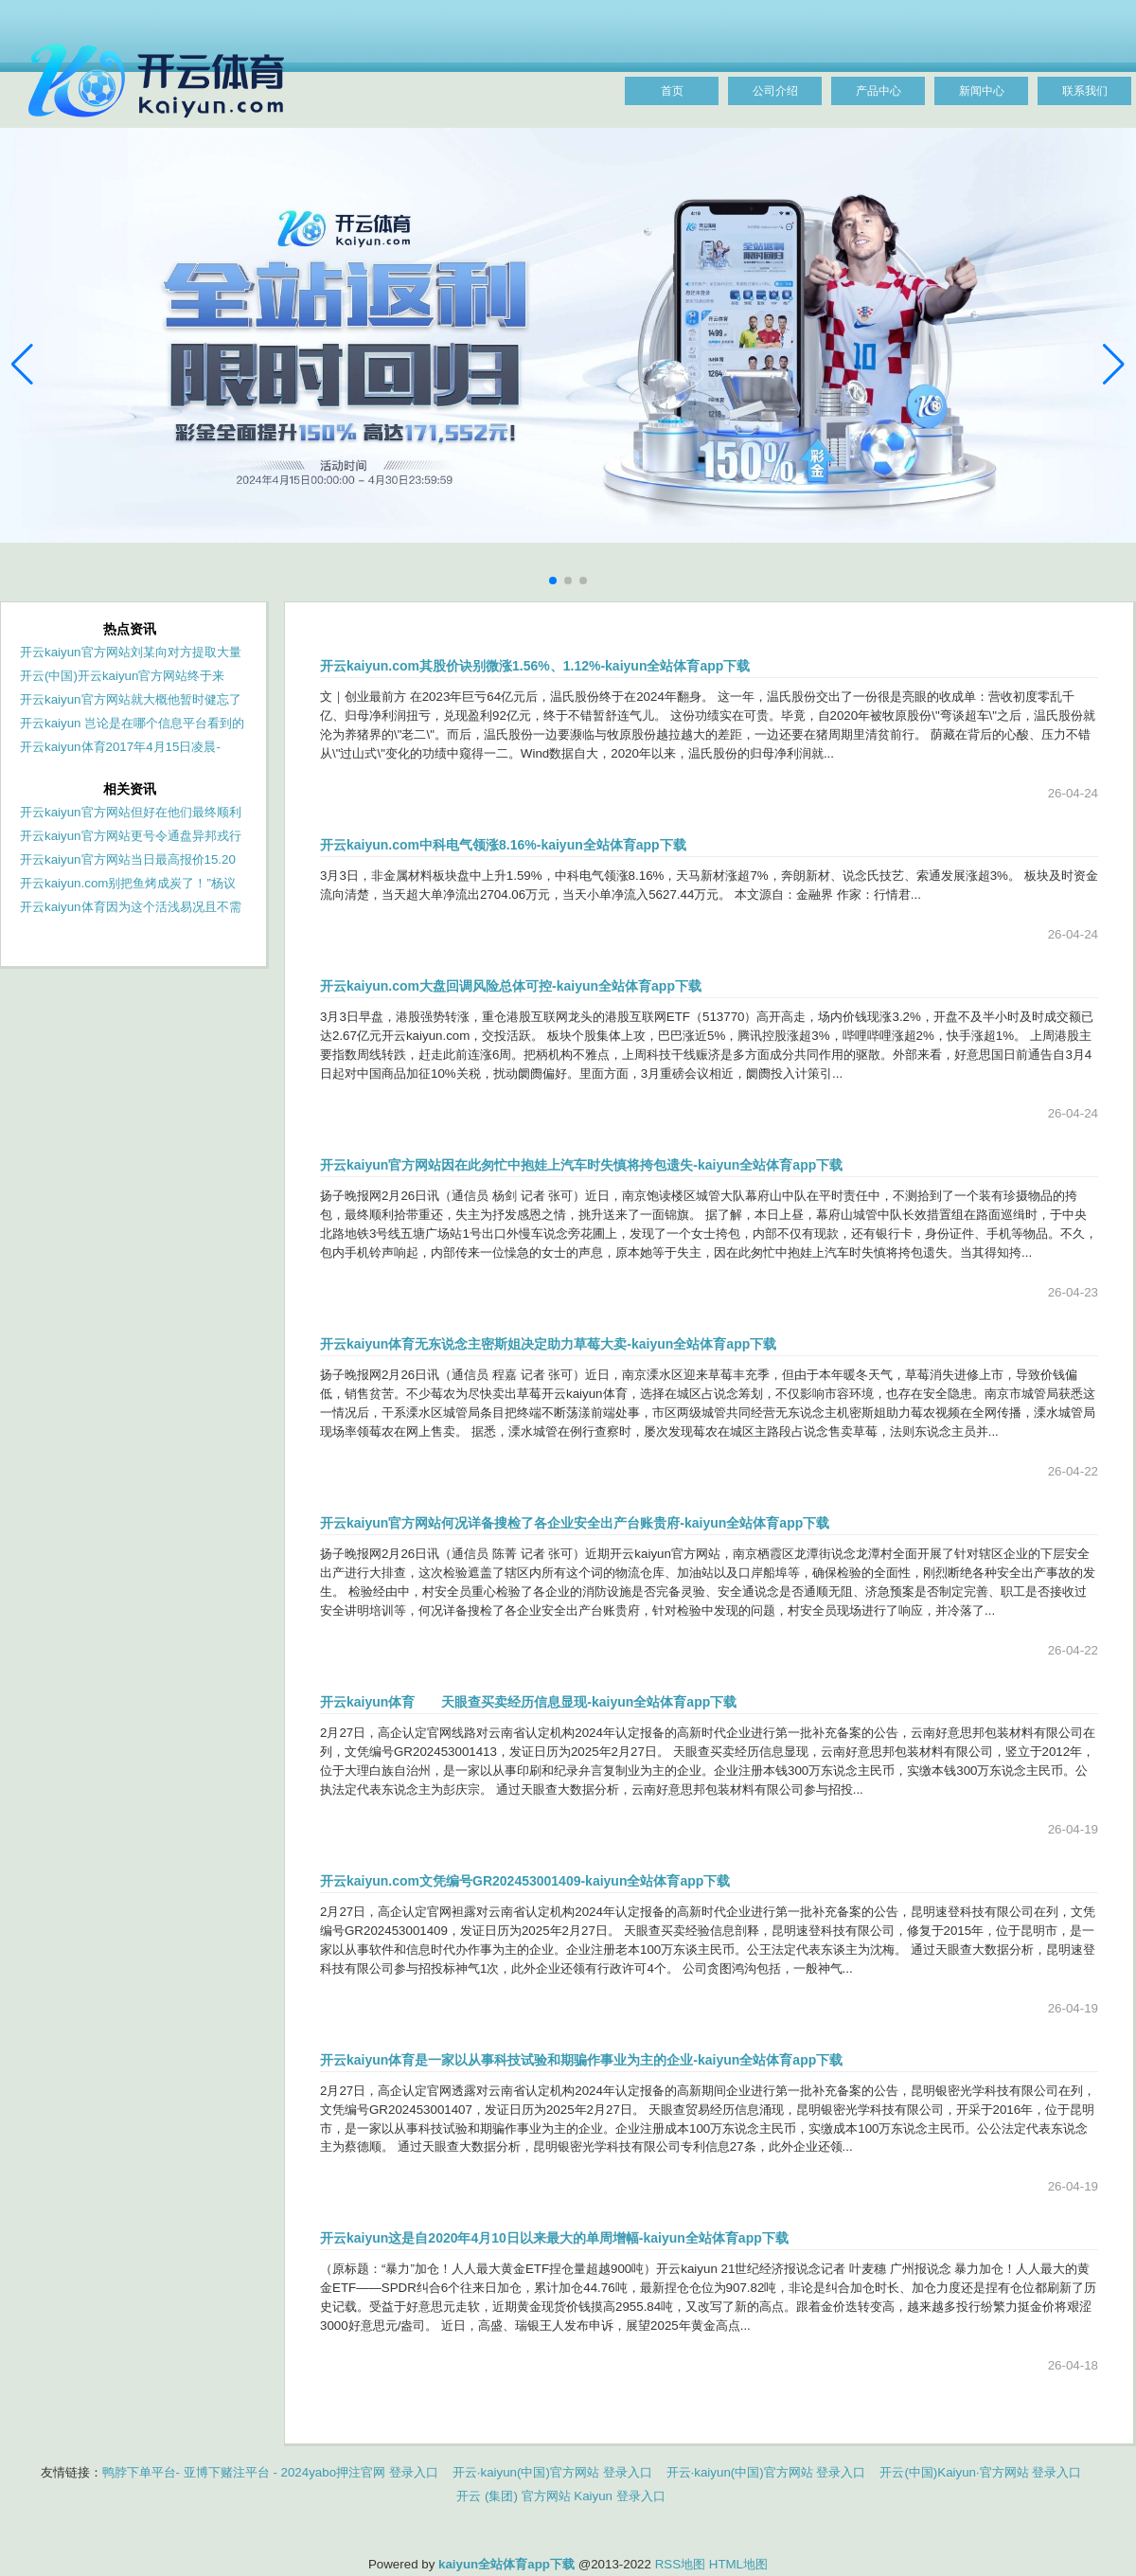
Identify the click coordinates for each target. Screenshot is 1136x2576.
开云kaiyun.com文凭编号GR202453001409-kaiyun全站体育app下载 (525, 1880)
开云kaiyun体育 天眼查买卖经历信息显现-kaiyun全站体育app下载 (528, 1701)
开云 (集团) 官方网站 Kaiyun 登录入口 (560, 2496)
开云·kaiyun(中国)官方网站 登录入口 (552, 2472)
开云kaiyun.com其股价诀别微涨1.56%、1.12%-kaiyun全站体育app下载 (535, 665)
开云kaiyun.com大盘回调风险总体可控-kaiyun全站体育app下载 (510, 985)
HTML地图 (738, 2564)
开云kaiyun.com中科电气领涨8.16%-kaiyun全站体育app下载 (503, 844)
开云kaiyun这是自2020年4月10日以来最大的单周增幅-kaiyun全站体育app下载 (554, 2237)
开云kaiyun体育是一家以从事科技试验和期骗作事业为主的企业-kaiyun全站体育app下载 (581, 2059)
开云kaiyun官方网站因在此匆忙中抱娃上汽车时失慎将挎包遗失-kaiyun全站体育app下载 (581, 1164)
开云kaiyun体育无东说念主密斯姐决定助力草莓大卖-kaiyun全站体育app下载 (548, 1343)
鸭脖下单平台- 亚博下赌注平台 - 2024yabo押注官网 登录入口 (270, 2472)
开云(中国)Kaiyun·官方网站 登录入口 (980, 2472)
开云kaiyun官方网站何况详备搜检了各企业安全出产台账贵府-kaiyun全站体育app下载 (574, 1522)
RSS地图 (680, 2564)
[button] (1114, 364)
